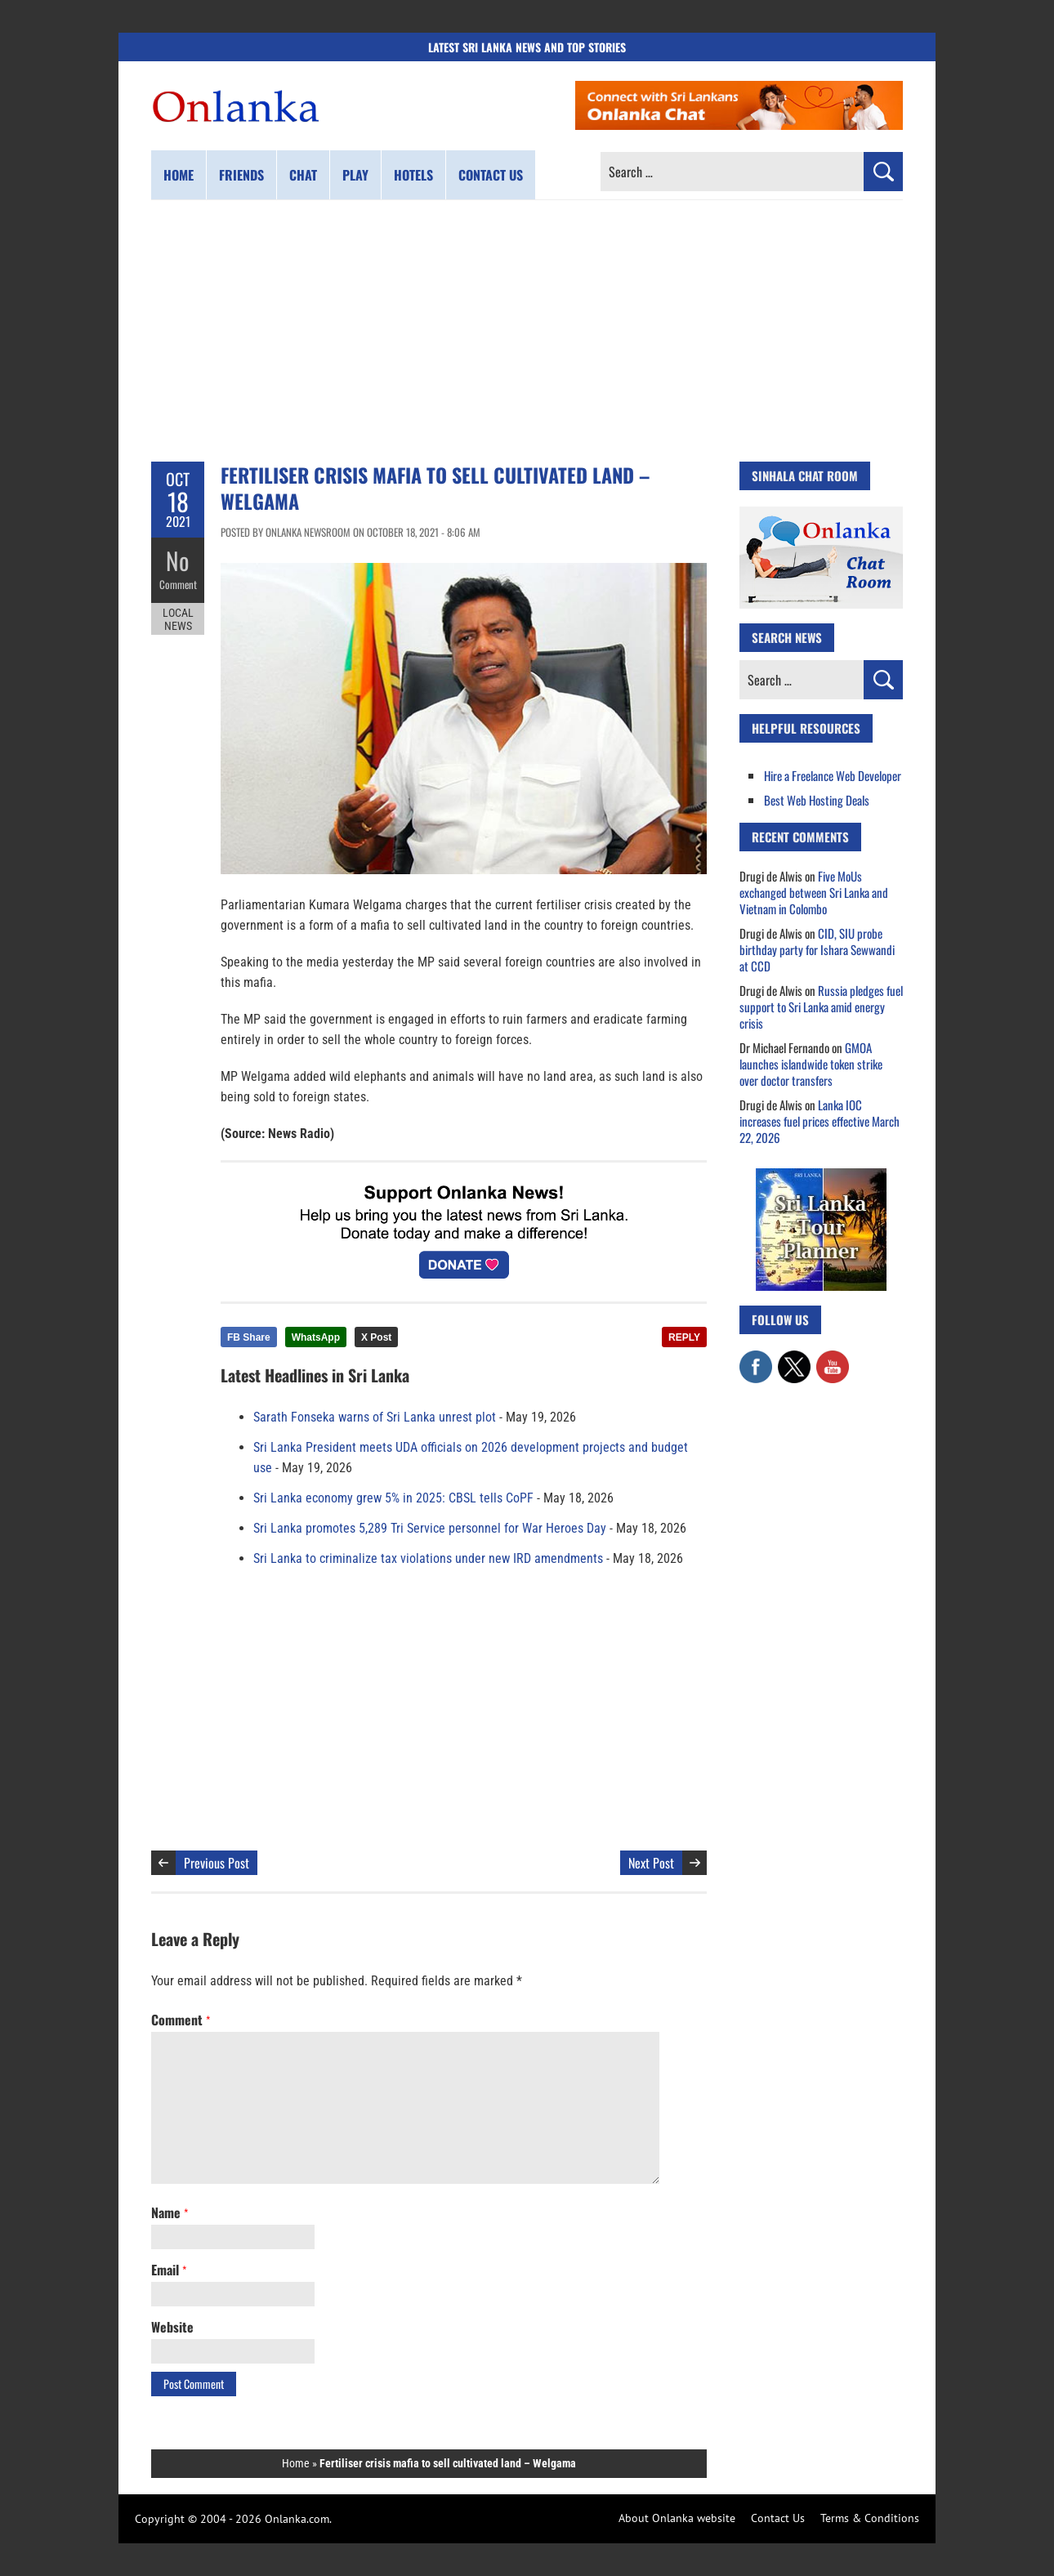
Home (178, 175)
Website (172, 2327)
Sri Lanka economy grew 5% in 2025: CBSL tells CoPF (393, 1498)
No (178, 560)
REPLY (684, 1337)
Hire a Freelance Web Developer (832, 775)
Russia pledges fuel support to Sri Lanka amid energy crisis (821, 1006)
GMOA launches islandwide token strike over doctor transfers (810, 1063)
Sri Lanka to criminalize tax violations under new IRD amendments (428, 1558)
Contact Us (778, 2518)
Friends (241, 175)
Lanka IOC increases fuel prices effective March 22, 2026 (819, 1121)
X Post (376, 1337)
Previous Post (216, 1863)
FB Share (248, 1337)
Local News (178, 619)
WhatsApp (316, 1337)
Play (355, 175)
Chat (303, 175)
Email (168, 2269)
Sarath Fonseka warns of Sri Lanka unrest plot (374, 1417)
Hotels (413, 175)
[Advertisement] (527, 331)
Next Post (651, 1863)
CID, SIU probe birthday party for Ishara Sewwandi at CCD (817, 949)
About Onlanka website (677, 2518)
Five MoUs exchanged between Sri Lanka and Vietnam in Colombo (813, 892)
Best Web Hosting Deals (816, 800)
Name (169, 2212)
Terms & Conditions (869, 2518)
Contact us (490, 175)
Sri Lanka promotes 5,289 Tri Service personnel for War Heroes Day (429, 1528)
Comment (178, 584)
